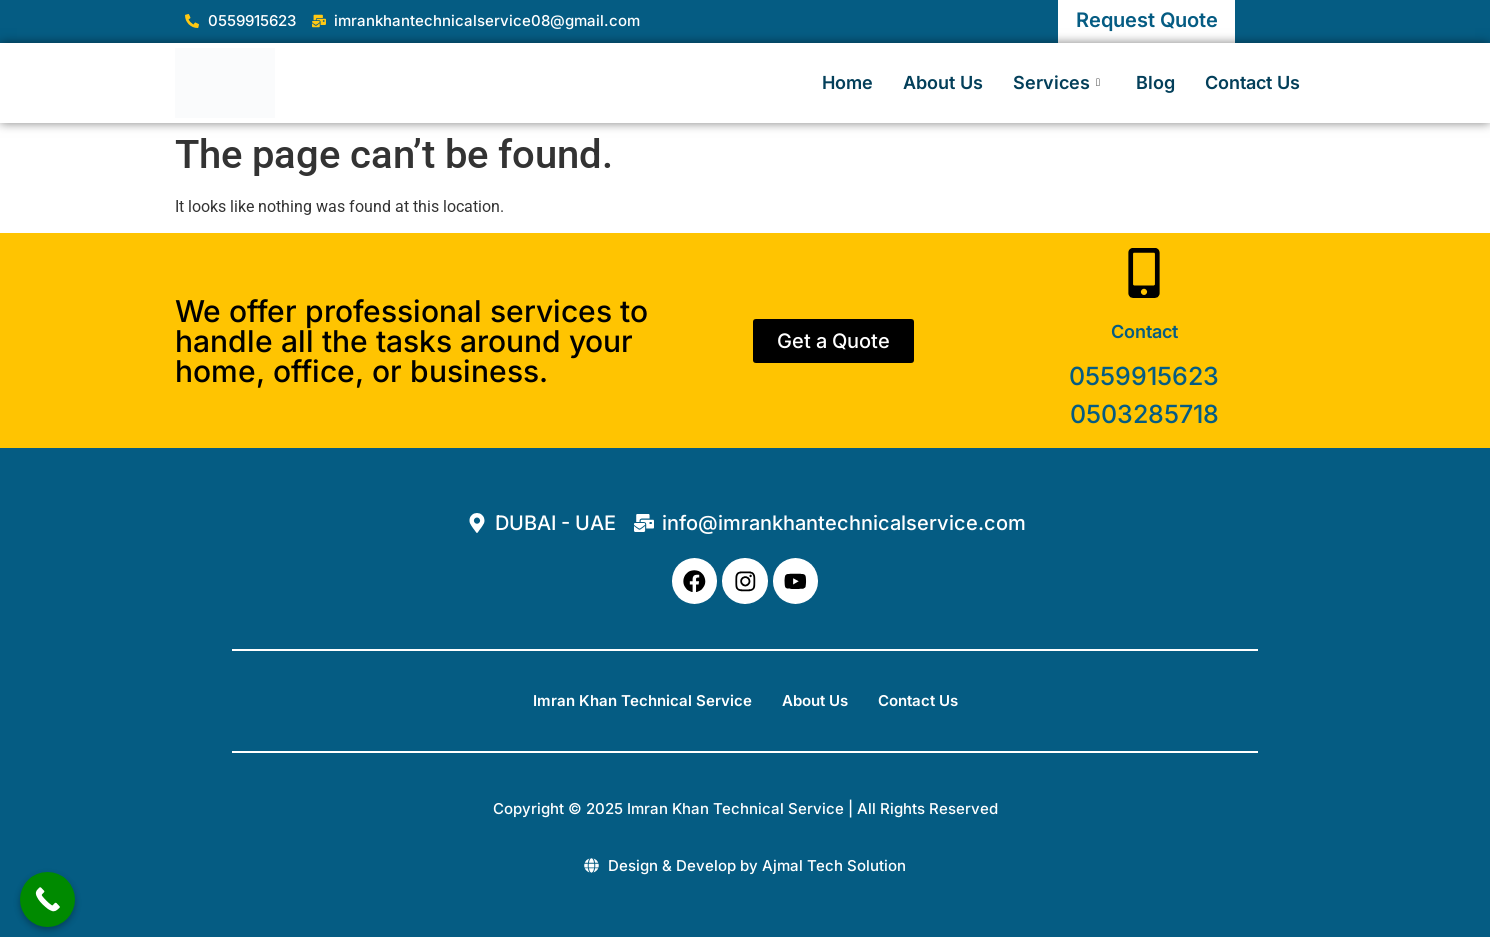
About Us (943, 82)
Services (1056, 82)
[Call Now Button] (47, 899)
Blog (1155, 82)
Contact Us (1252, 82)
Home (847, 82)
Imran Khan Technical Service (642, 704)
